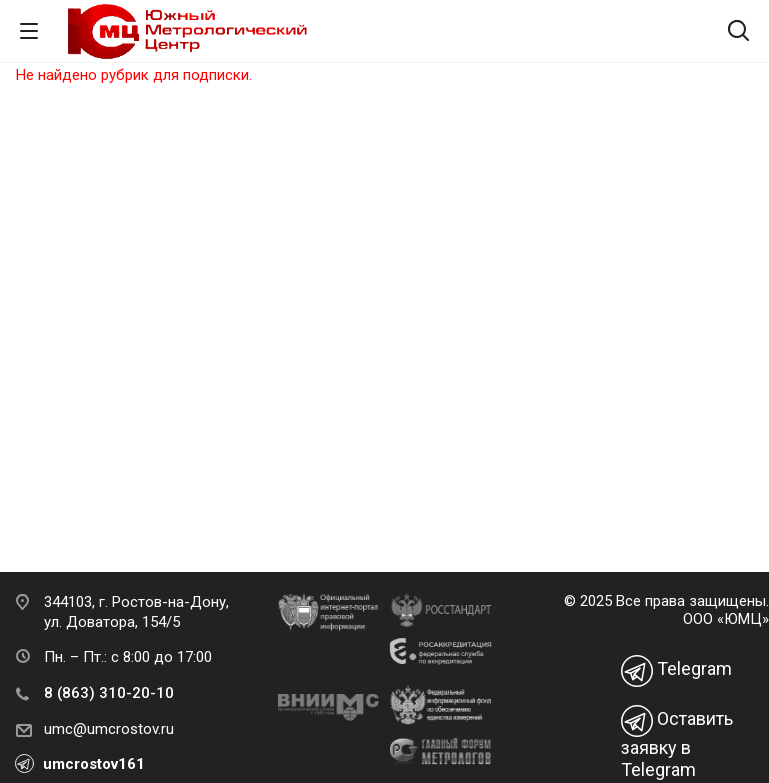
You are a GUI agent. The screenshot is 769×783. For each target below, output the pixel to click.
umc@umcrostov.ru (109, 729)
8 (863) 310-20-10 (109, 693)
